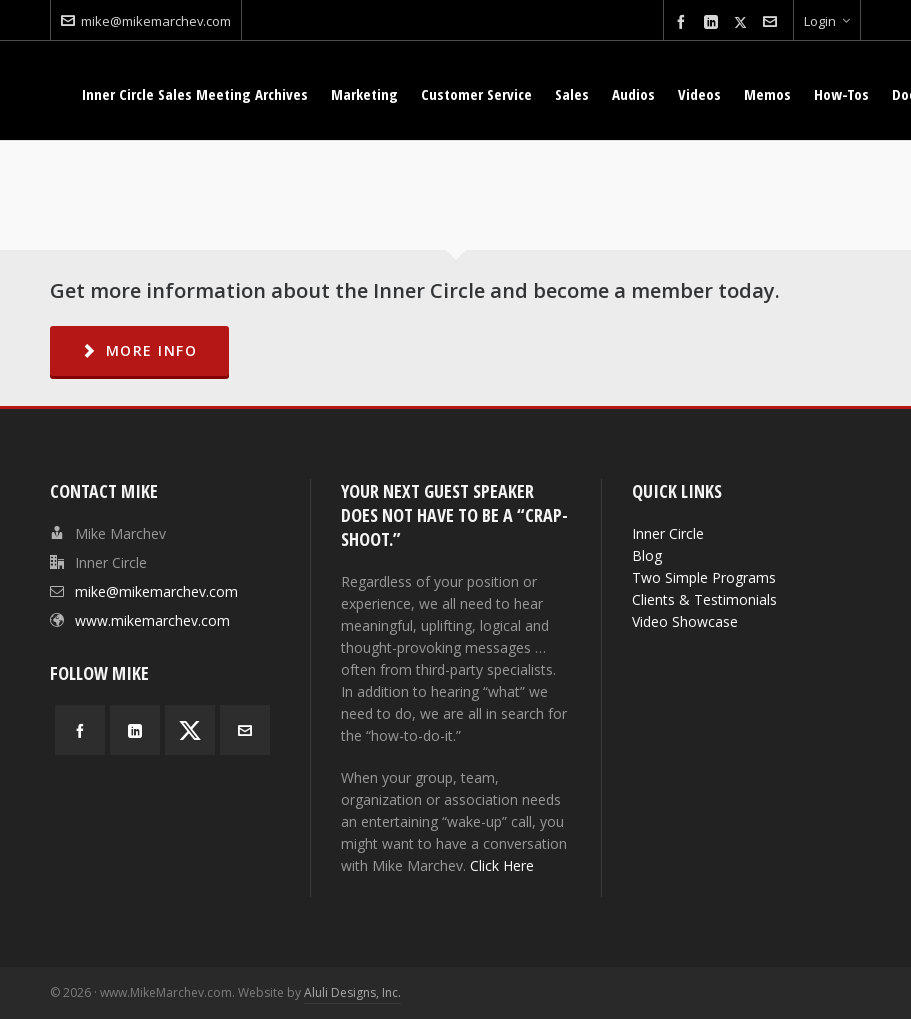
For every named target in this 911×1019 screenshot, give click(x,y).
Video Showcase (685, 621)
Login (827, 21)
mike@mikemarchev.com (146, 21)
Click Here (502, 865)
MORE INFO (139, 350)
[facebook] (684, 22)
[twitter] (743, 22)
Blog (647, 555)
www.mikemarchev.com (152, 620)
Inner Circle (668, 533)
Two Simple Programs (704, 577)
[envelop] (773, 22)
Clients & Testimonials (704, 599)
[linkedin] (714, 22)
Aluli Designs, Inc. (352, 992)
